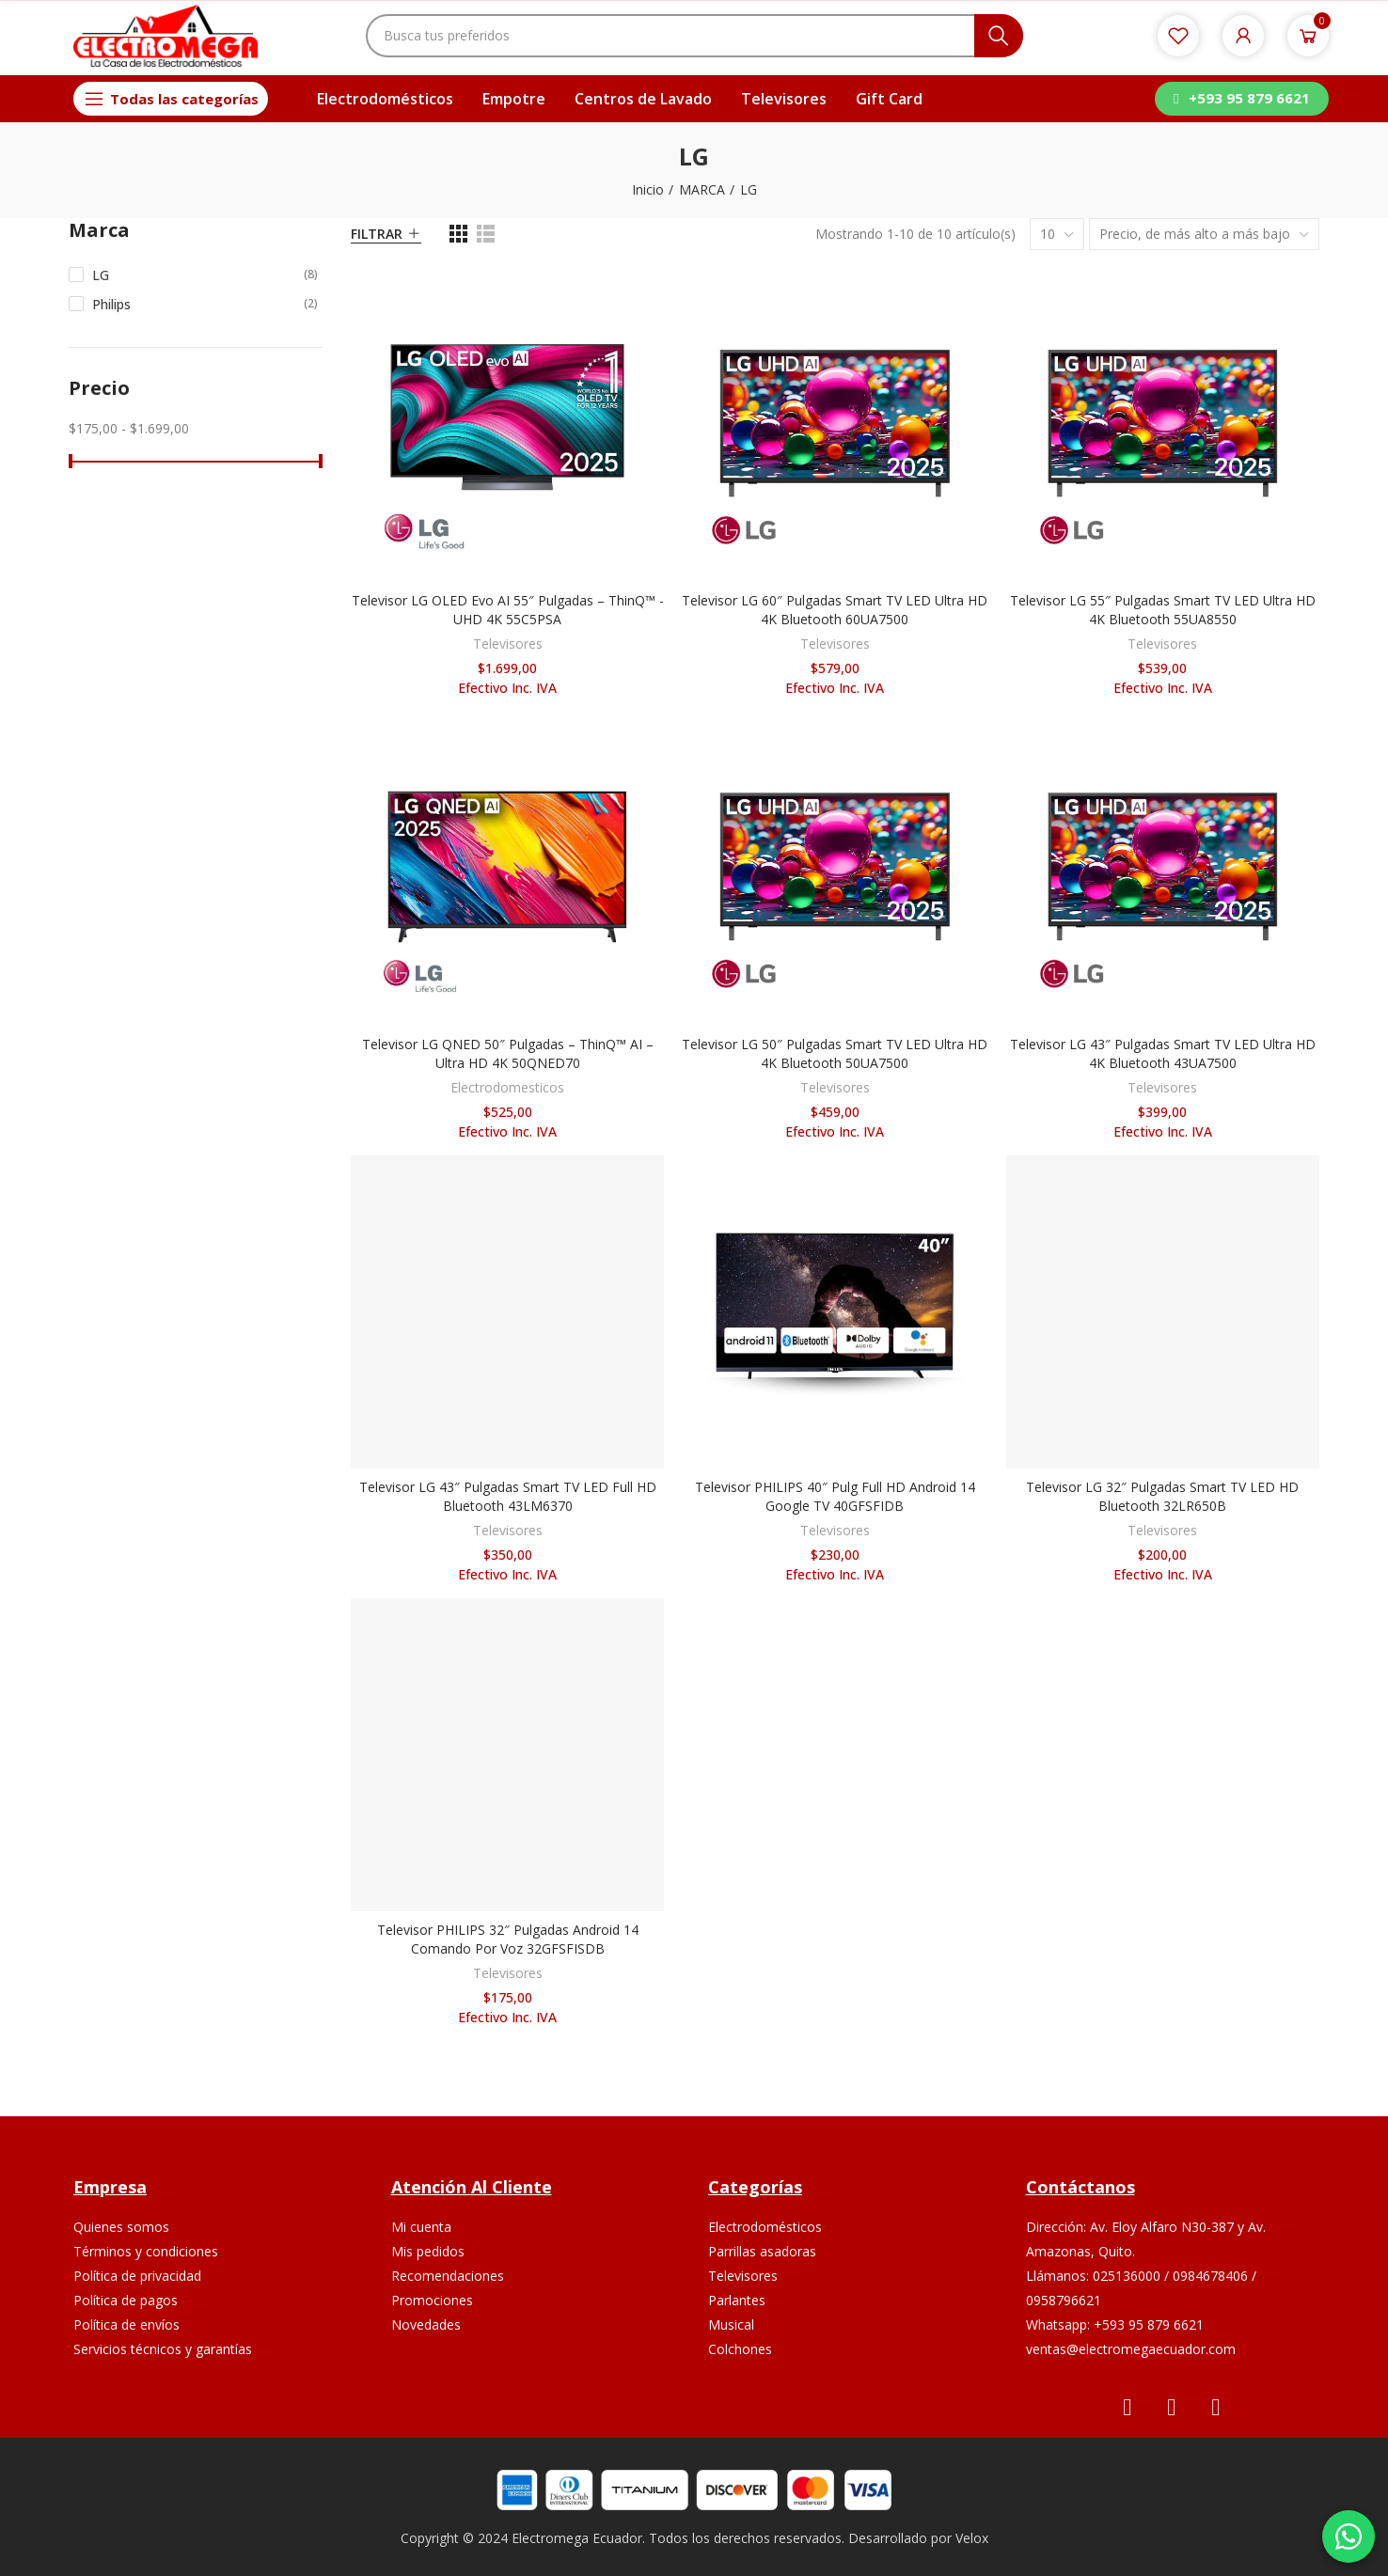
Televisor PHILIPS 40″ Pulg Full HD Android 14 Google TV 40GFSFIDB (835, 1496)
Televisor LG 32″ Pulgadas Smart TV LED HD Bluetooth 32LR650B (1162, 1496)
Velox (971, 2538)
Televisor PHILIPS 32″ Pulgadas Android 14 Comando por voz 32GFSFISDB (508, 1939)
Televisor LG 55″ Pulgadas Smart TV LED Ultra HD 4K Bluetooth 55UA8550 (1163, 609)
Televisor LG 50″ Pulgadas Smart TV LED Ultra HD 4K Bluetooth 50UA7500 (834, 1053)
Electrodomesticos (507, 1087)
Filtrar (376, 234)
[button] (1241, 99)
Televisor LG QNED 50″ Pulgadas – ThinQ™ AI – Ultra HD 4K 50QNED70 (508, 1053)
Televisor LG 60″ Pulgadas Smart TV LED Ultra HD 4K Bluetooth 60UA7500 (834, 609)
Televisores (508, 643)
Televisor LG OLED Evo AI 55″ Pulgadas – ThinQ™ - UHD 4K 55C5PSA (508, 609)
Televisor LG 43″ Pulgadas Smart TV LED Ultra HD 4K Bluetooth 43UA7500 (1163, 1053)
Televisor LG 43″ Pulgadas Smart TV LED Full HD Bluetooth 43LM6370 (507, 1496)
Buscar (998, 35)
